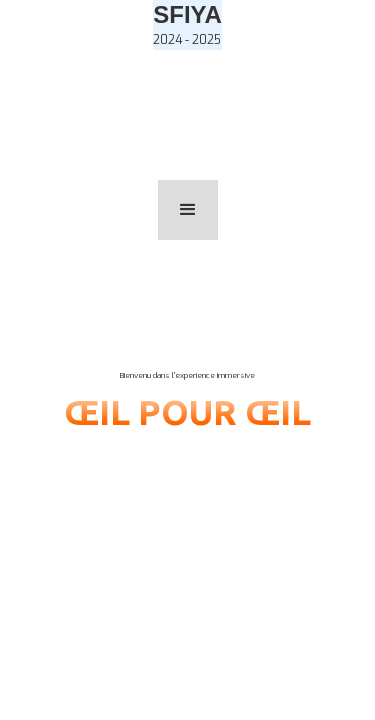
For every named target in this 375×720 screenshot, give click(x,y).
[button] (188, 210)
